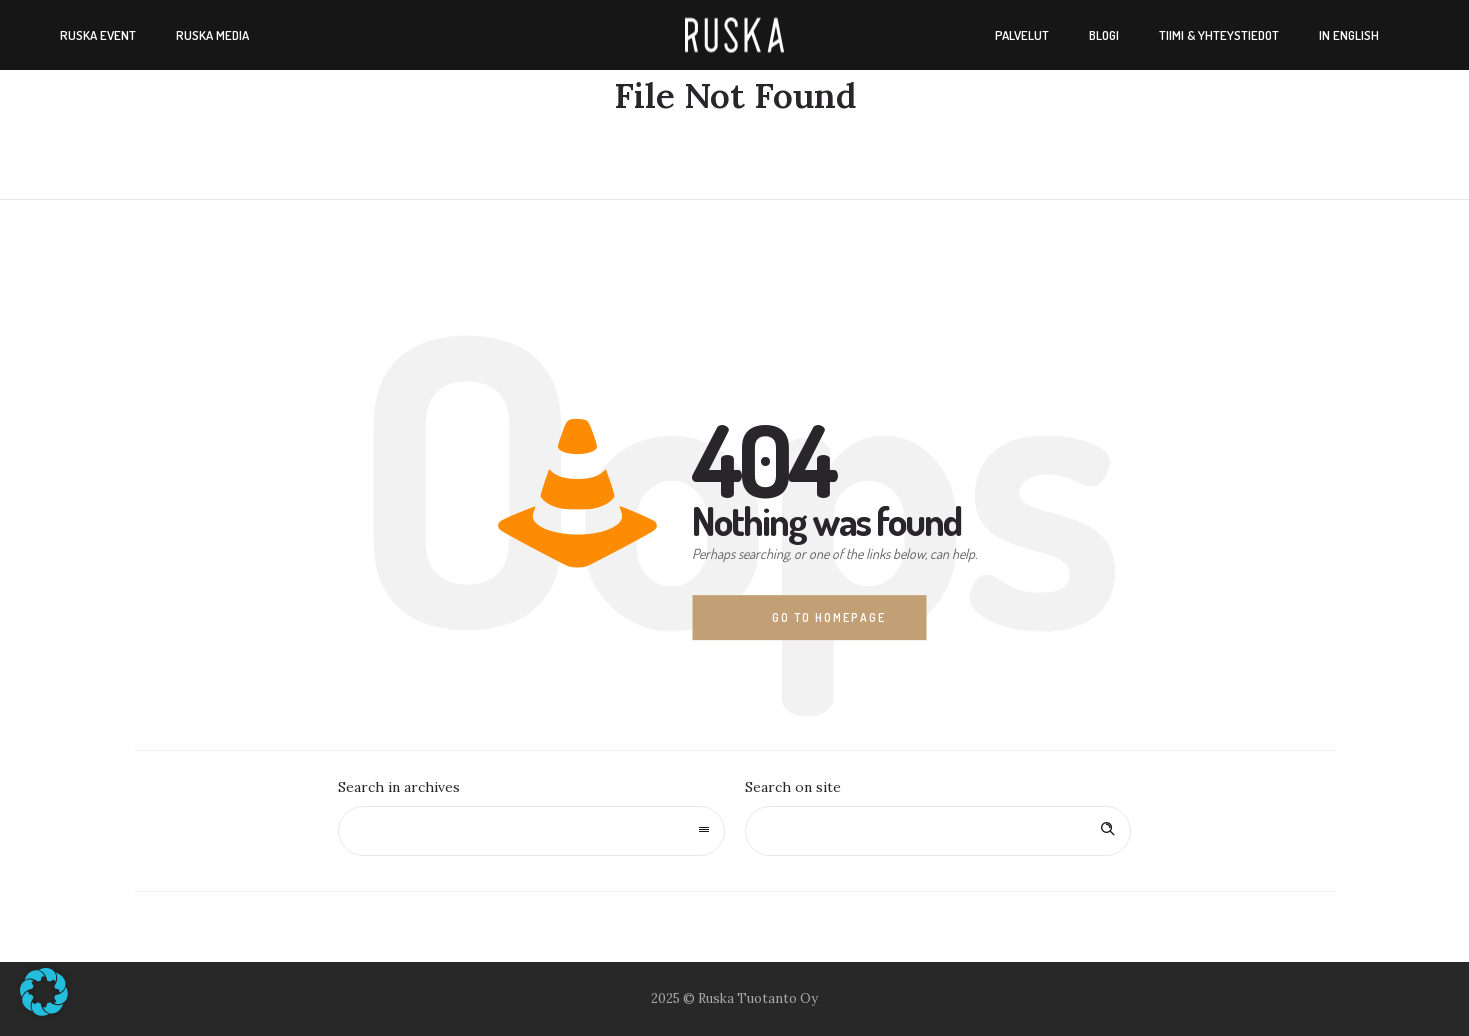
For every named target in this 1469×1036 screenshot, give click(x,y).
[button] (44, 992)
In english (1349, 35)
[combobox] (531, 831)
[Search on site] (938, 831)
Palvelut (1022, 35)
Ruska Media (212, 35)
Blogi (1104, 35)
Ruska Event (98, 35)
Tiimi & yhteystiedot (1219, 35)
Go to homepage (829, 617)
